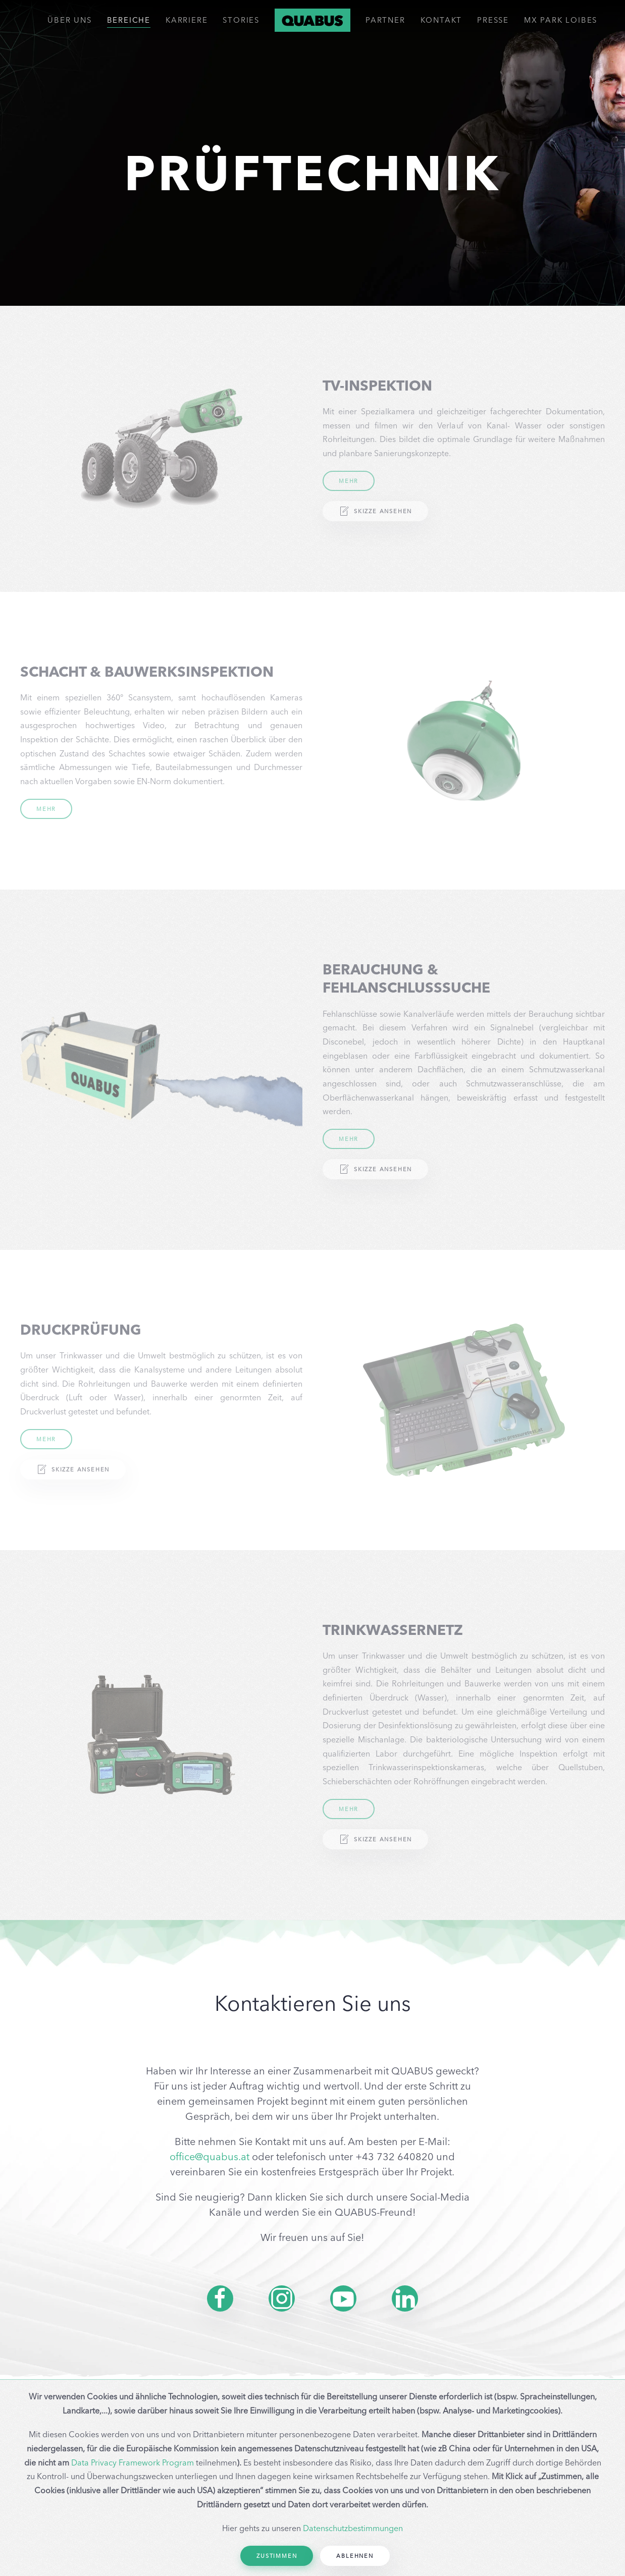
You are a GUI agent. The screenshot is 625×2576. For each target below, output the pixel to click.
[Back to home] (312, 20)
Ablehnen (354, 2555)
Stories (241, 20)
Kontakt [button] (441, 20)
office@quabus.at (209, 2156)
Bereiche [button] (128, 20)
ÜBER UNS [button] (69, 20)
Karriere (186, 20)
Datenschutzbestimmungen (353, 2528)
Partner (385, 20)
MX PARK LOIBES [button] (560, 20)
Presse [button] (493, 20)
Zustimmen (276, 2555)
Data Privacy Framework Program (132, 2462)
